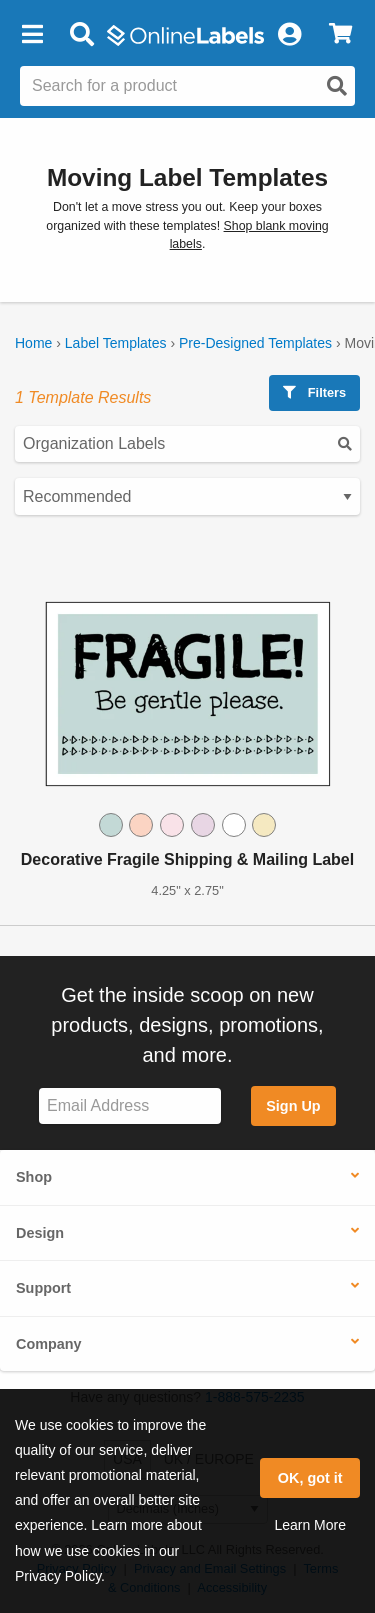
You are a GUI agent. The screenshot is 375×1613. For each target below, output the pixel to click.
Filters (314, 392)
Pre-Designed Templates (255, 343)
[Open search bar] (81, 35)
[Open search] (337, 86)
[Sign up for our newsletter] (130, 1106)
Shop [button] (34, 1177)
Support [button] (43, 1288)
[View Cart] (340, 35)
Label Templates (116, 343)
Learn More (310, 1525)
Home (33, 343)
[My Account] (289, 35)
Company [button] (49, 1344)
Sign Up (293, 1106)
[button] (32, 35)
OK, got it (310, 1478)
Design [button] (40, 1233)
